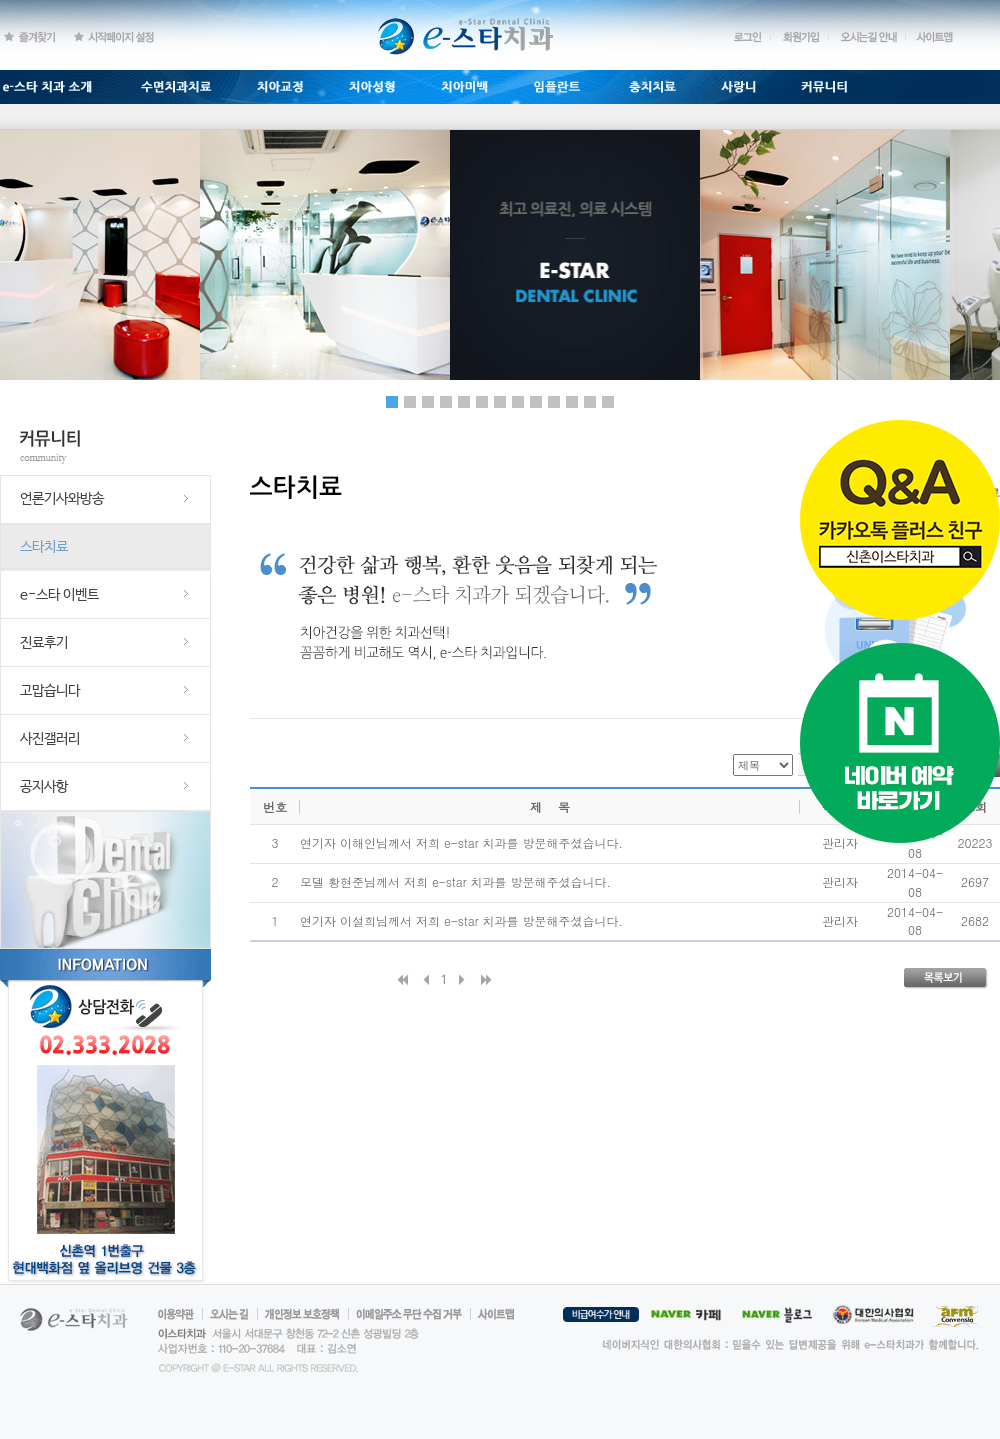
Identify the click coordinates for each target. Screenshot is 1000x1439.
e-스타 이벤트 (59, 595)
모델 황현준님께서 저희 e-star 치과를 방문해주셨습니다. (455, 881)
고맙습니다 (50, 691)
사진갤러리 (50, 739)
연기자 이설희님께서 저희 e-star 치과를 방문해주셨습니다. (461, 920)
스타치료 (44, 547)
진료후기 (44, 643)
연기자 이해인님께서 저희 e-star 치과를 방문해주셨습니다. (461, 842)
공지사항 (44, 787)
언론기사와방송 (62, 499)
